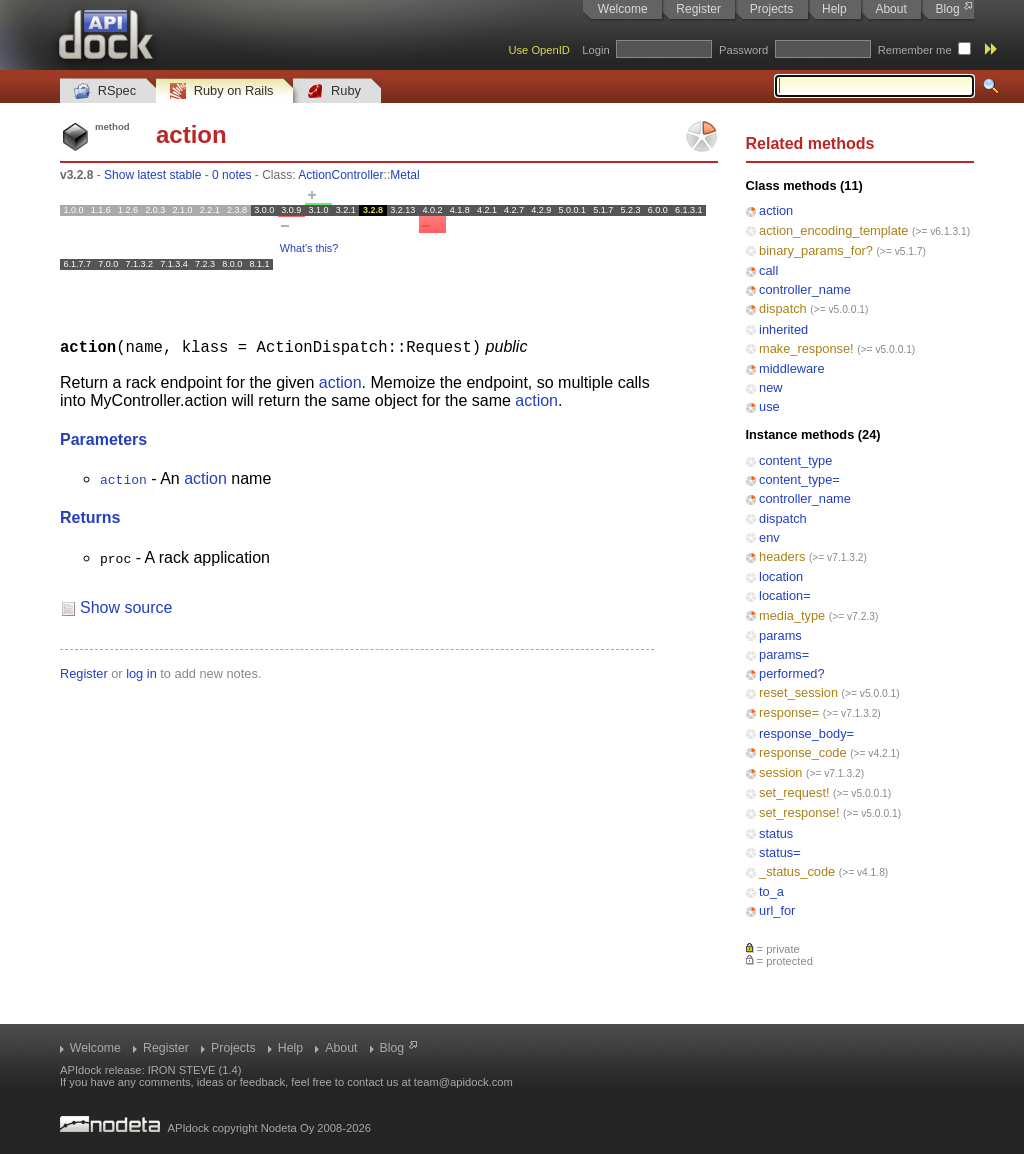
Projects (771, 9)
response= (789, 712)
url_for (777, 910)
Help (834, 9)
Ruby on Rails (221, 91)
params (780, 635)
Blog (948, 9)
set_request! (794, 792)
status (776, 833)
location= (785, 595)
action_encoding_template (833, 230)
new (770, 387)
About (890, 9)
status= (780, 852)
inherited (783, 329)
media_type (792, 615)
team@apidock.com (463, 1082)
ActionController (340, 175)
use (769, 406)
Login (595, 50)
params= (784, 654)
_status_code (797, 871)
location (781, 576)
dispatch (783, 308)
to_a (771, 891)
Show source (126, 606)
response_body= (806, 733)
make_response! (806, 348)
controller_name (805, 289)
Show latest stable (152, 175)
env (769, 537)
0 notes (231, 175)
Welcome (623, 9)
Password (743, 50)
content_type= (799, 479)
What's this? (309, 248)
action (776, 210)
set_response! (799, 812)
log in (141, 672)
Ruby (334, 91)
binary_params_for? (816, 250)
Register (698, 9)
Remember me (915, 50)
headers (782, 556)
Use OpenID (539, 50)
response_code (803, 752)
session (780, 772)
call (768, 270)
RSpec (105, 91)
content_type (795, 460)
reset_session (798, 692)
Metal (404, 175)
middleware (791, 368)
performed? (791, 673)
